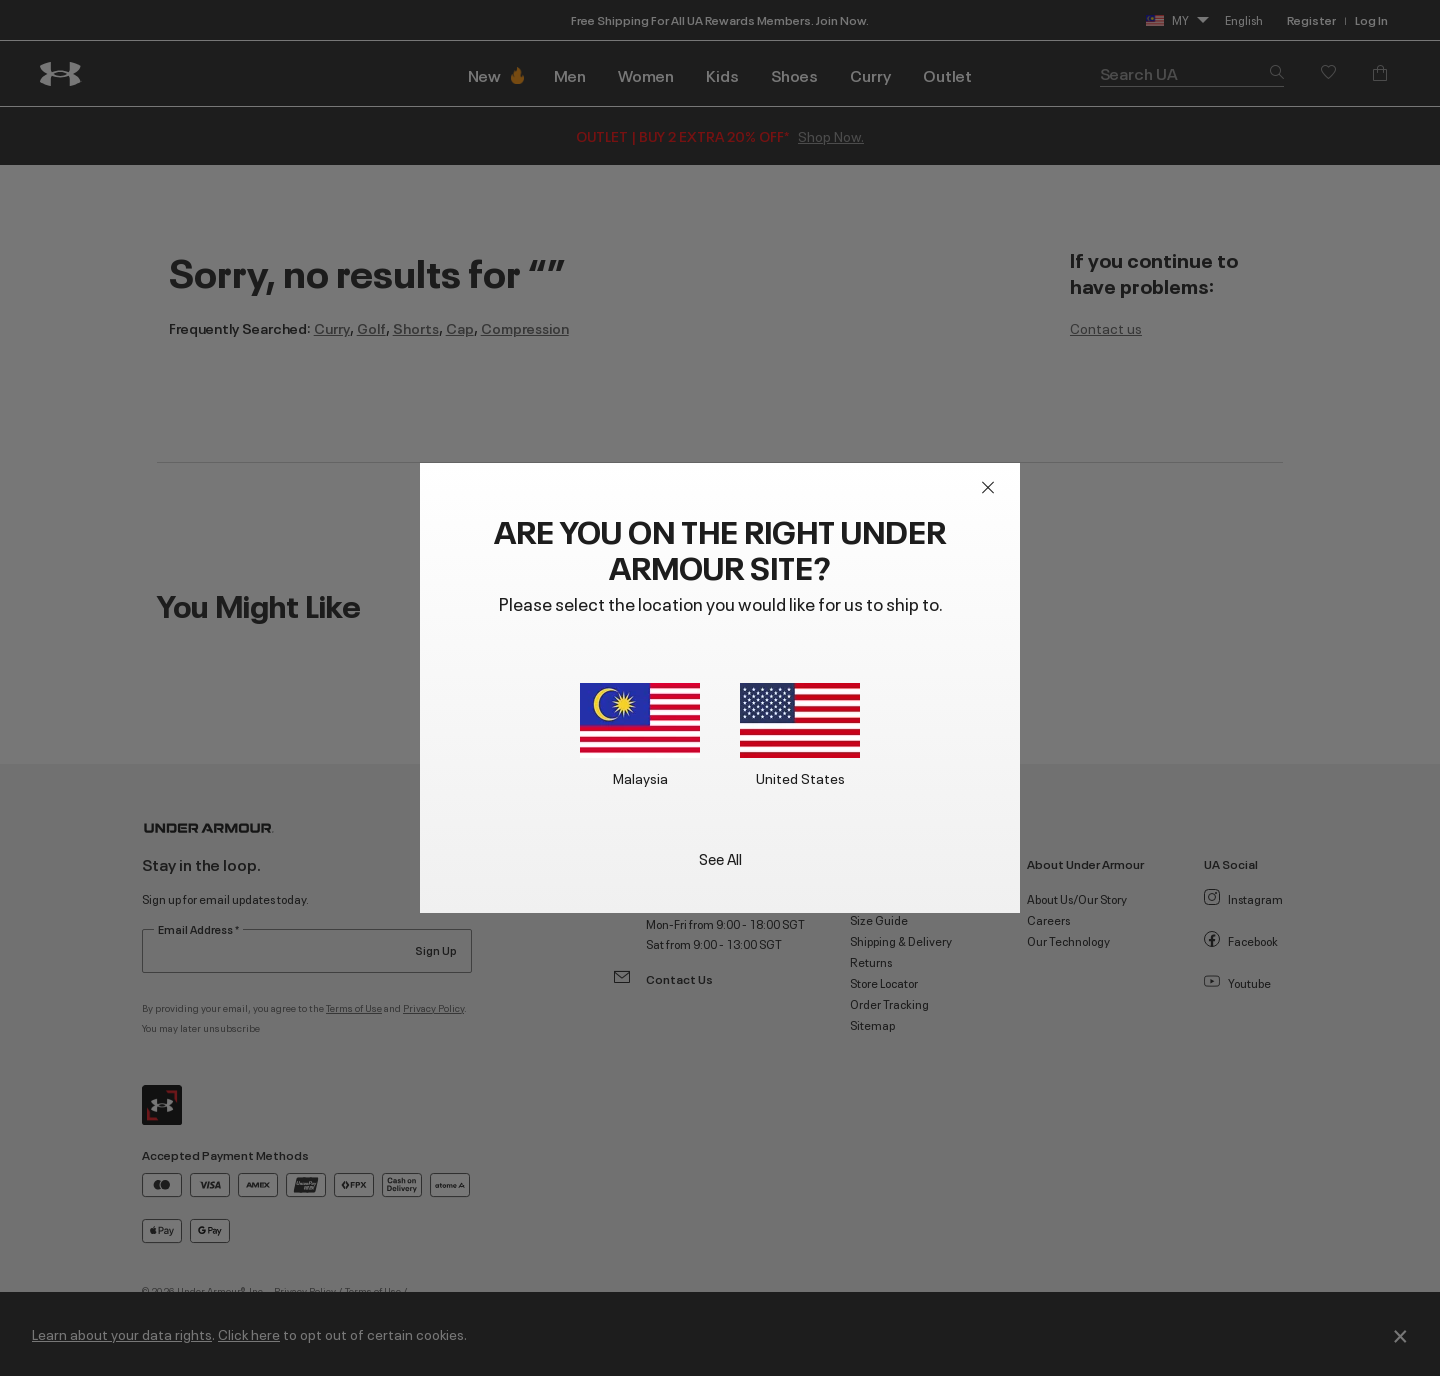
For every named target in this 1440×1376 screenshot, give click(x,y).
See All (720, 857)
